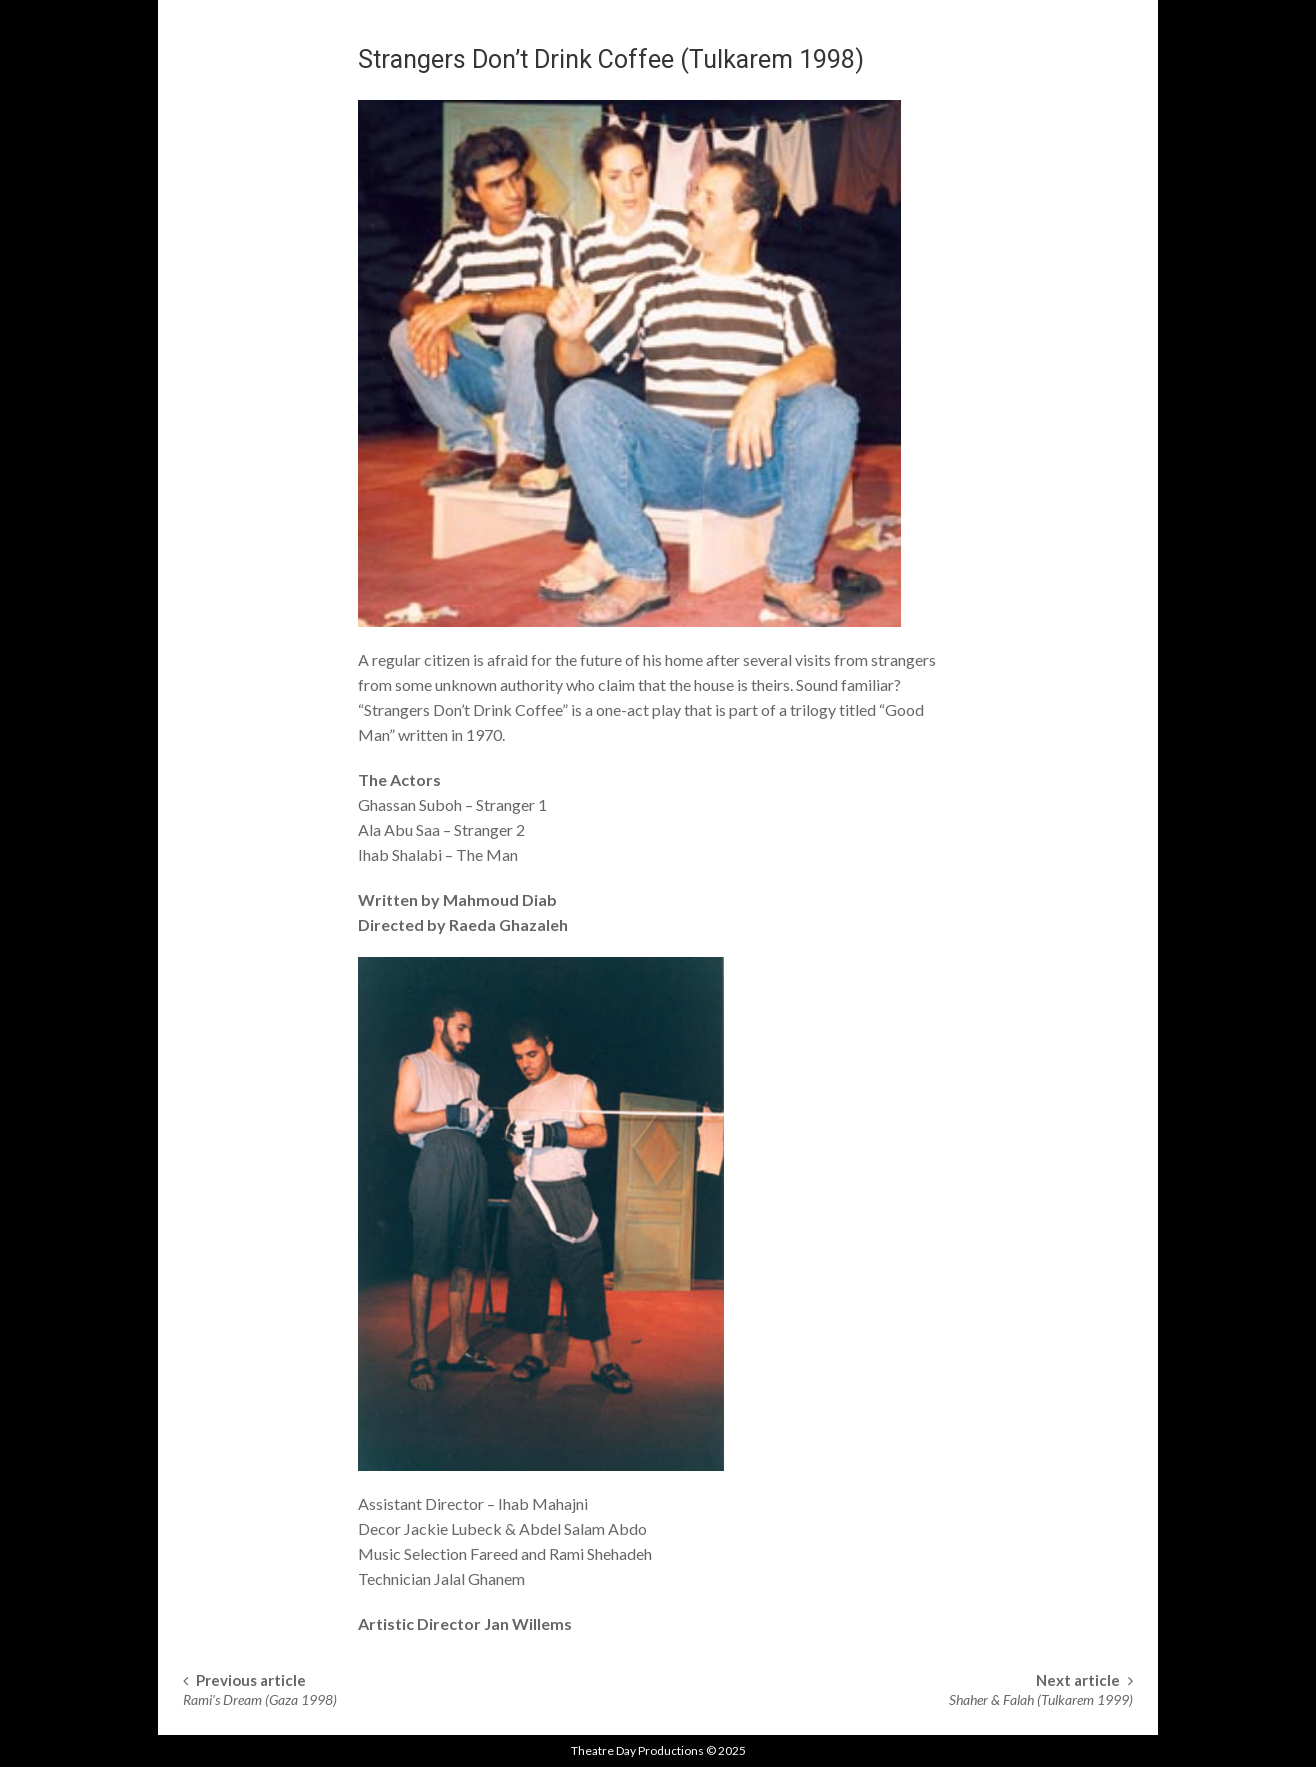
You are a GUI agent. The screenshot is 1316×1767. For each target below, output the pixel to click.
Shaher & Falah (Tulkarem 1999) (1041, 1699)
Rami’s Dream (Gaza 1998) (260, 1699)
